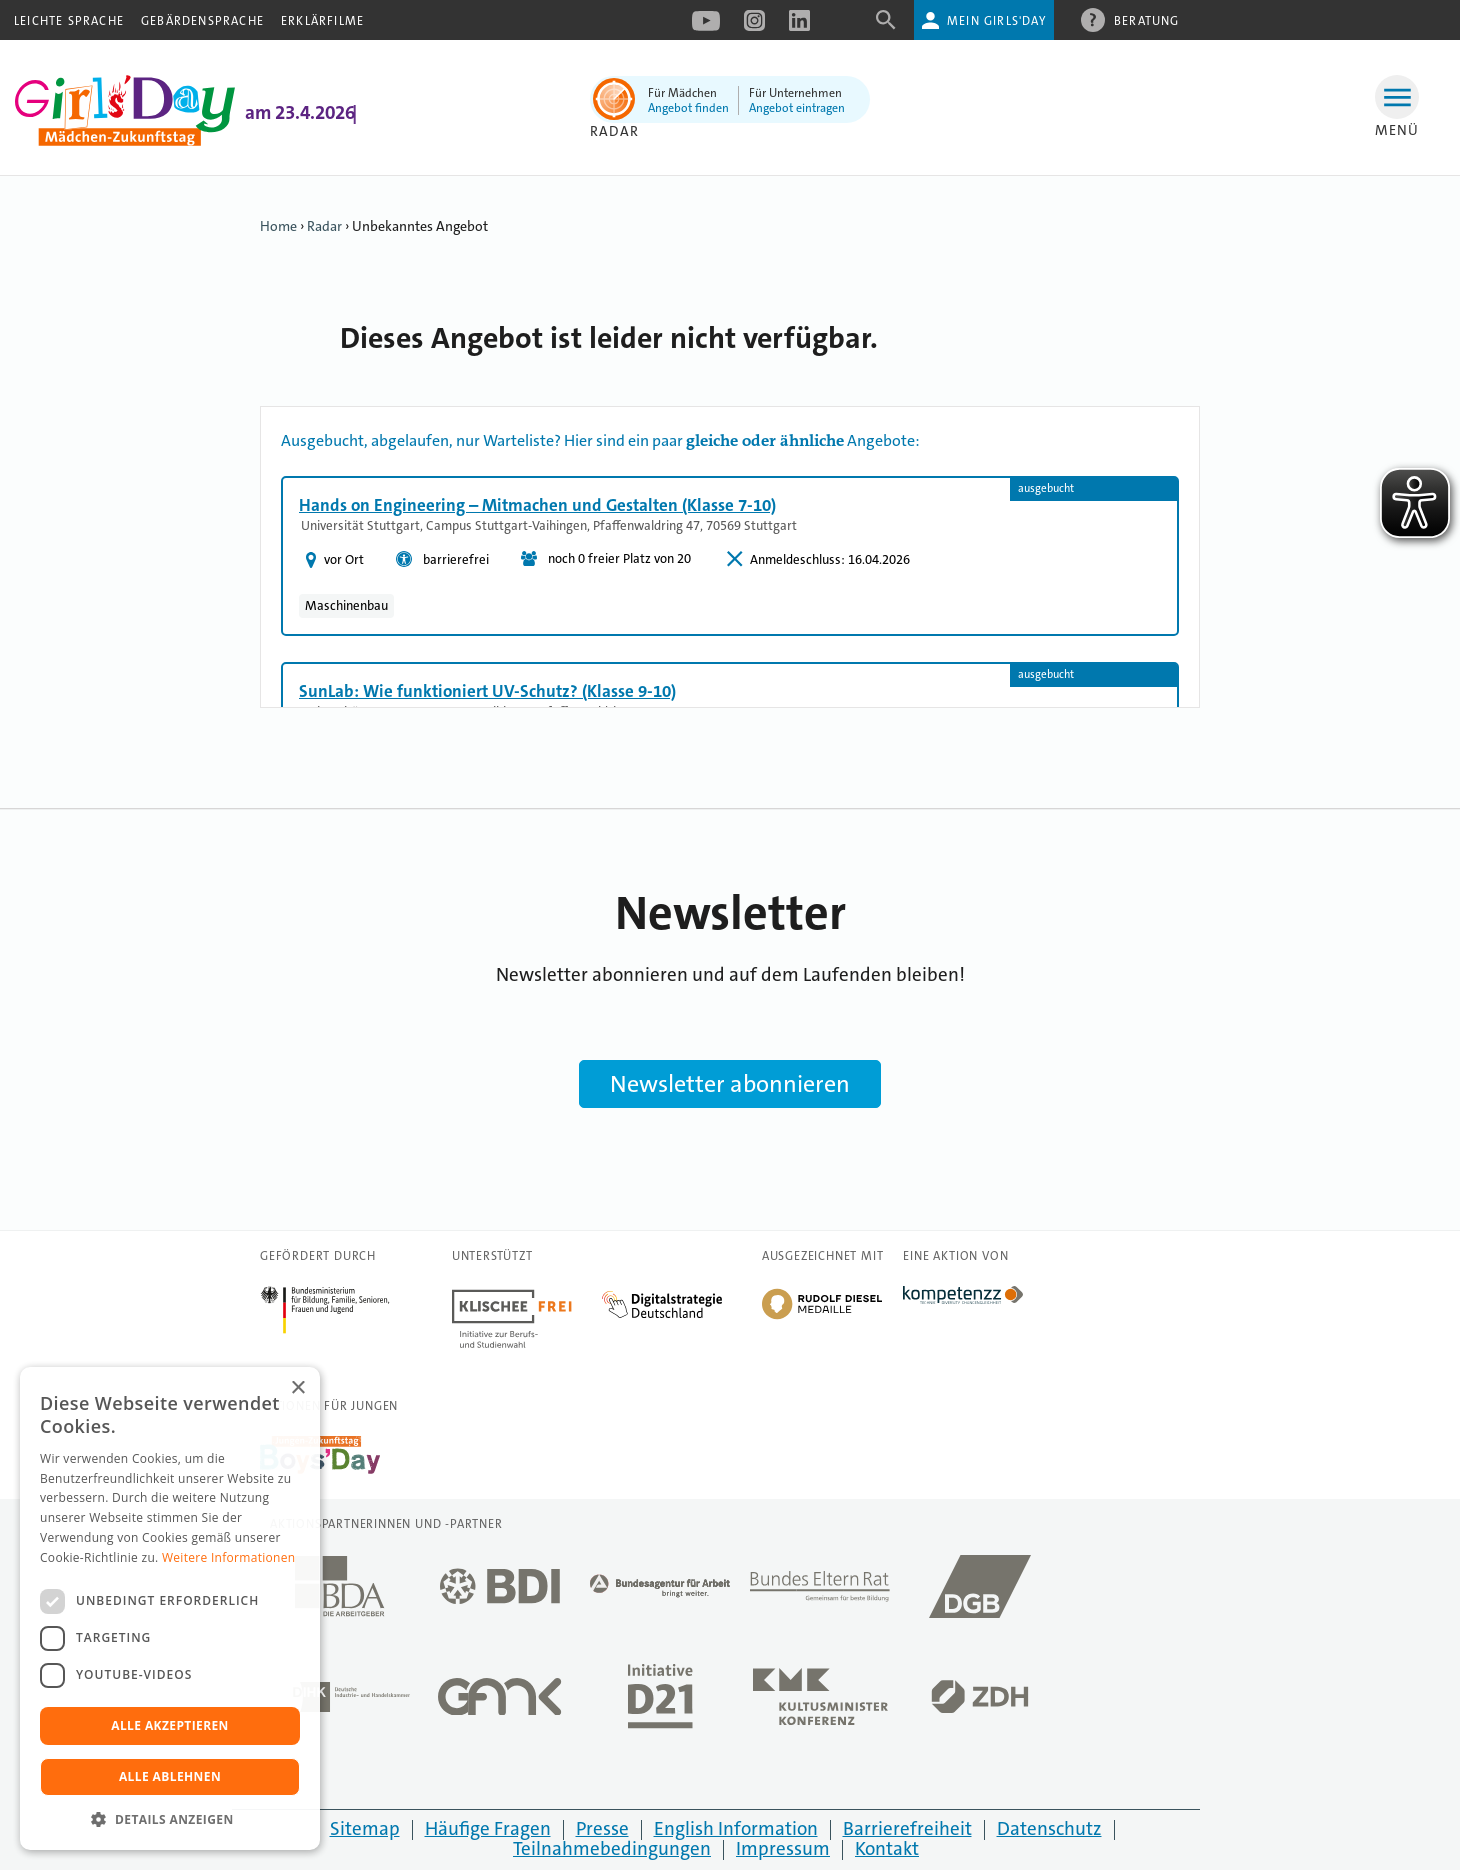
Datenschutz (1049, 1828)
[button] (170, 1819)
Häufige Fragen (488, 1828)
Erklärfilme (322, 21)
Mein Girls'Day (996, 21)
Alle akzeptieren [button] (170, 1725)
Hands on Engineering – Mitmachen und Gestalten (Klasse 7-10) (537, 505)
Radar (614, 131)
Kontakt (887, 1848)
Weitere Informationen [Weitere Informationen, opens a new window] (229, 1557)
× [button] (297, 1388)
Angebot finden (688, 108)
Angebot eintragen (797, 108)
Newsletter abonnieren (730, 1084)
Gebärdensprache (202, 21)
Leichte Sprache (69, 21)
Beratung (1147, 20)
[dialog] (170, 1608)
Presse (602, 1828)
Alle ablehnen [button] (170, 1776)
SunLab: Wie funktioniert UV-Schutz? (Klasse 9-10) (487, 691)
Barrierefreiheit (907, 1828)
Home (278, 226)
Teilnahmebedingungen (612, 1848)
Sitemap (365, 1828)
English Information (736, 1828)
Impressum (783, 1848)
